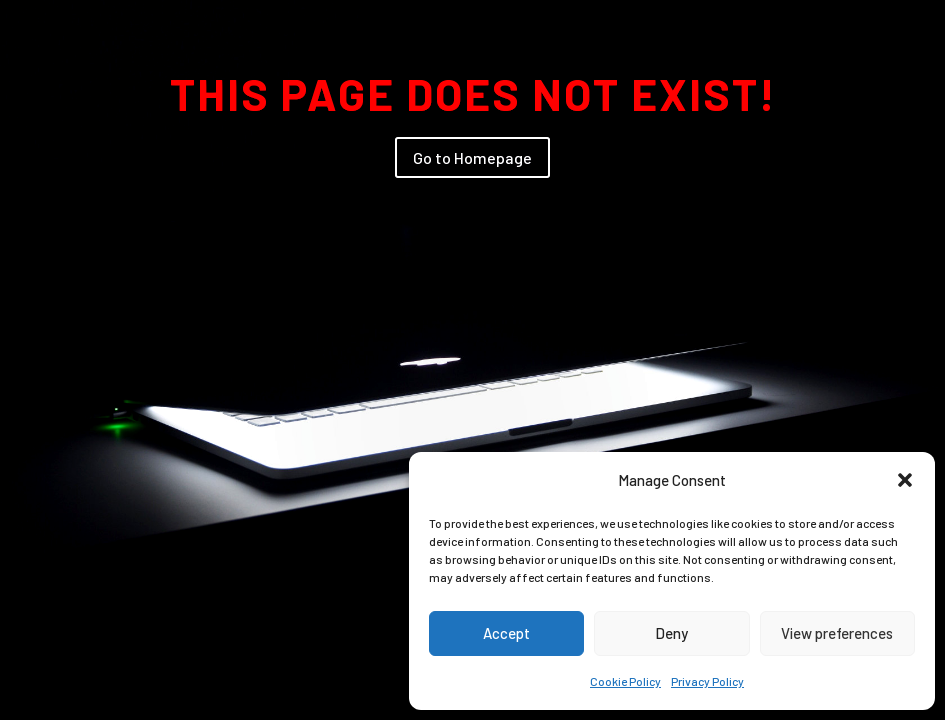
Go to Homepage (472, 157)
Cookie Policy (625, 681)
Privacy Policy (707, 681)
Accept (506, 633)
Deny (671, 633)
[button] (905, 480)
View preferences (837, 633)
